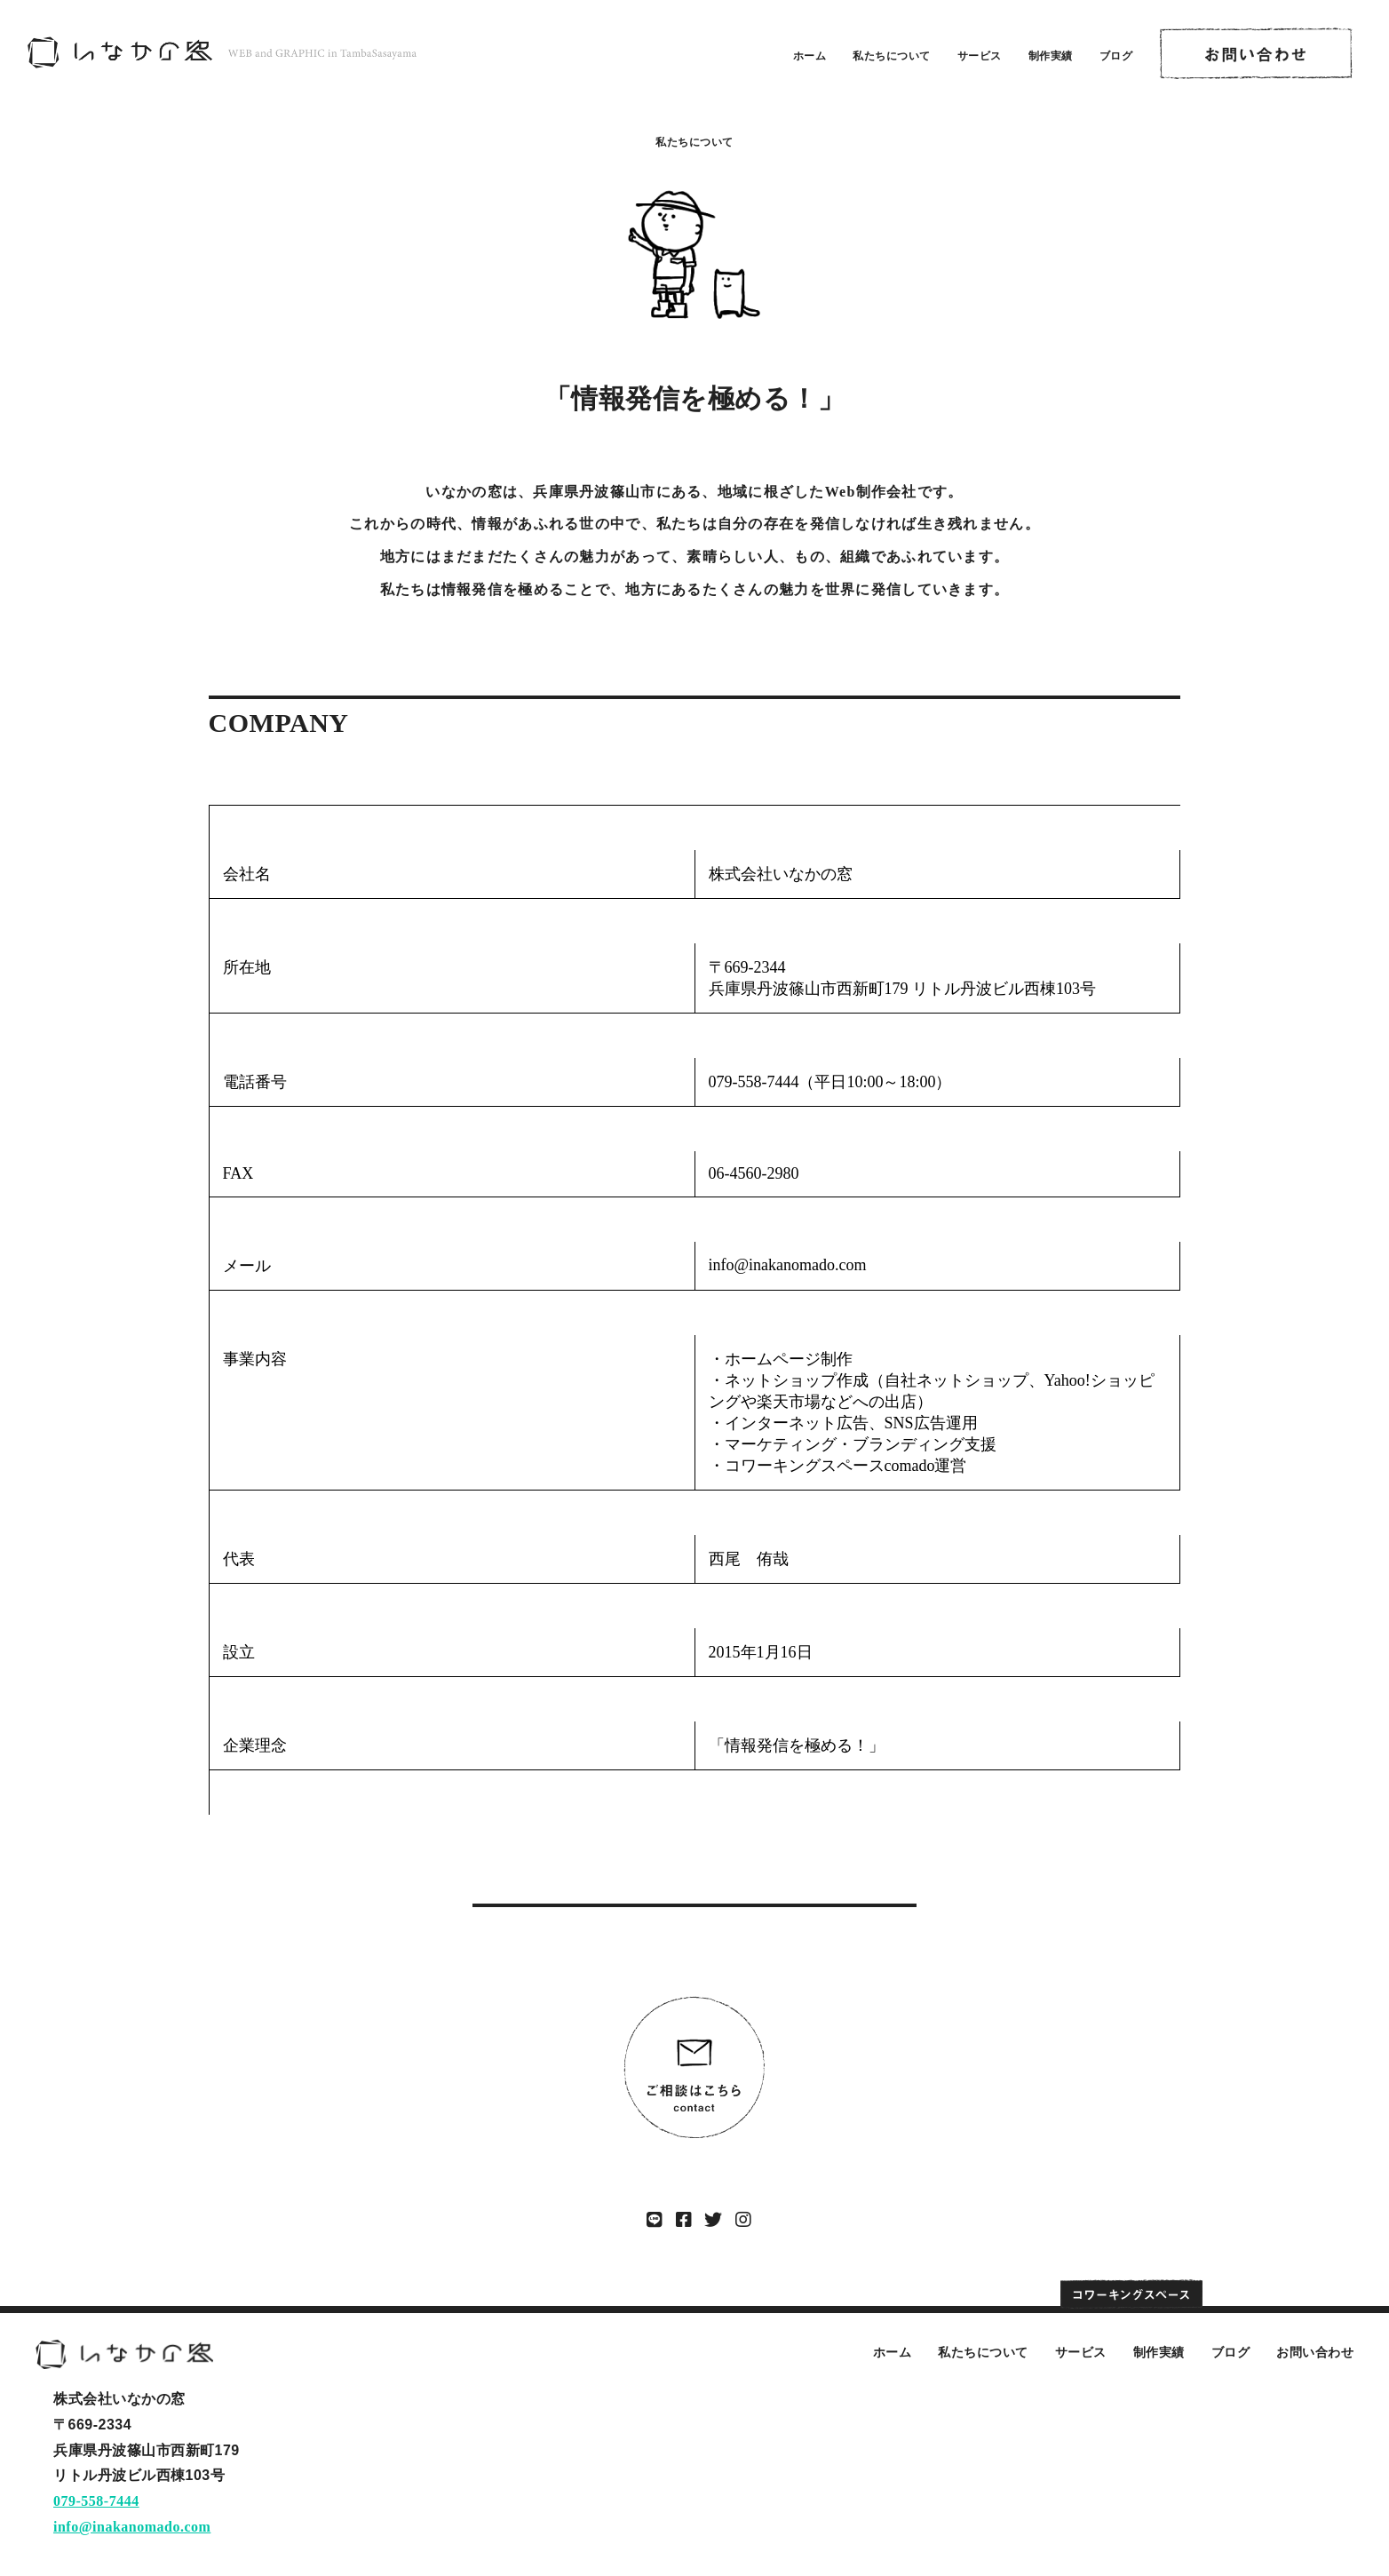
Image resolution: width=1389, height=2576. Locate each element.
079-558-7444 (96, 2500)
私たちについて (892, 56)
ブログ (1116, 56)
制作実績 (1050, 56)
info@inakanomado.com (131, 2526)
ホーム (810, 56)
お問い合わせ (1314, 2352)
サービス (979, 56)
